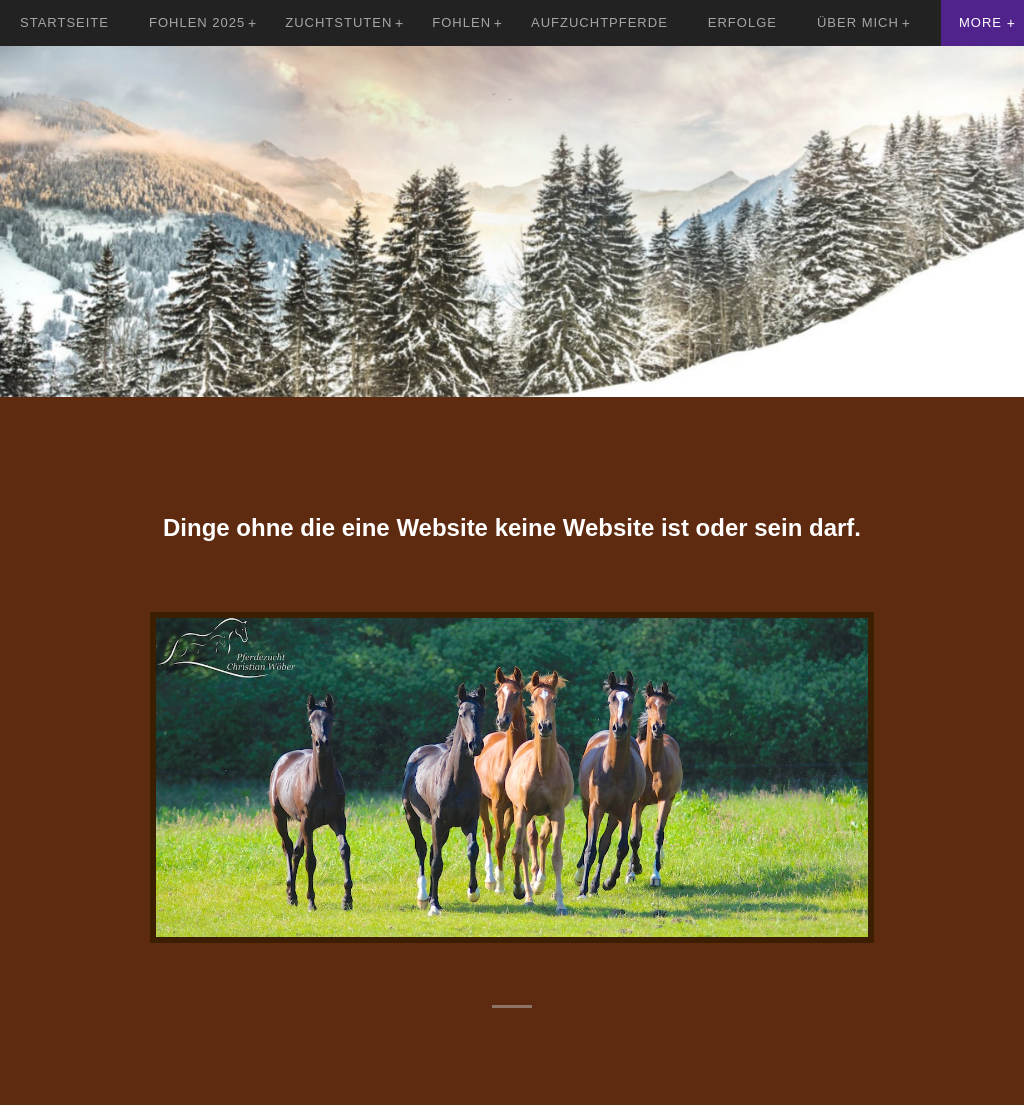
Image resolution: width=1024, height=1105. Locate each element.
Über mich (858, 22)
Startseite (64, 22)
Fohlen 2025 (197, 22)
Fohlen (461, 22)
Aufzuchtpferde (599, 22)
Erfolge (742, 22)
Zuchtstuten (338, 22)
